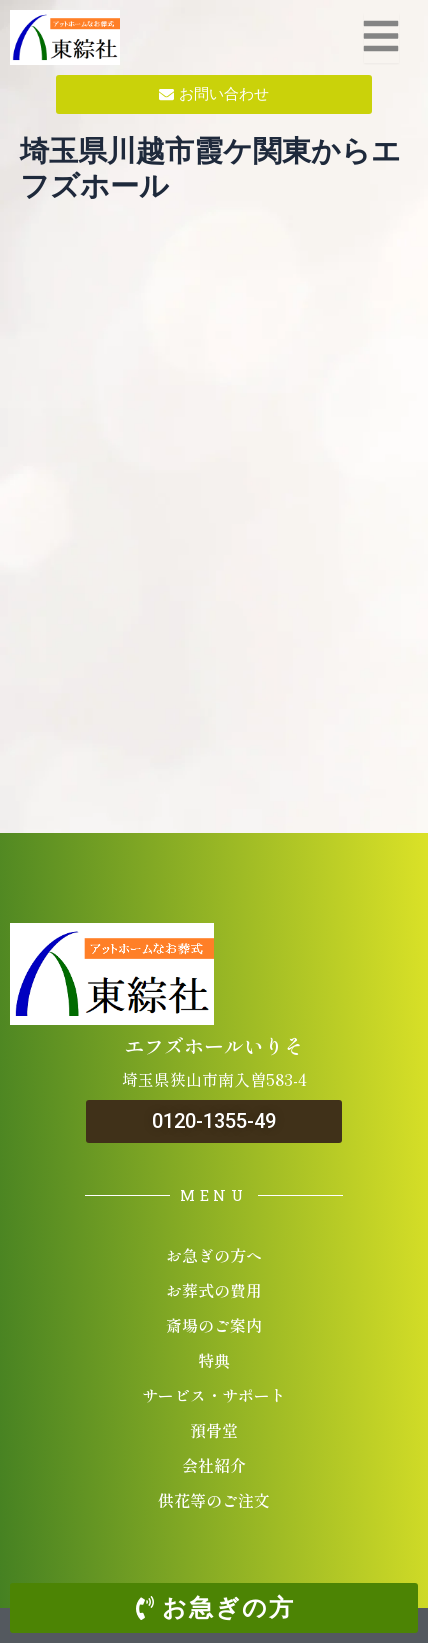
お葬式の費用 (214, 1290)
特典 (214, 1360)
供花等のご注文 (214, 1500)
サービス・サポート (214, 1395)
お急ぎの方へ (214, 1255)
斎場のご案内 (214, 1325)
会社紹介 (214, 1465)
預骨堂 (214, 1430)
